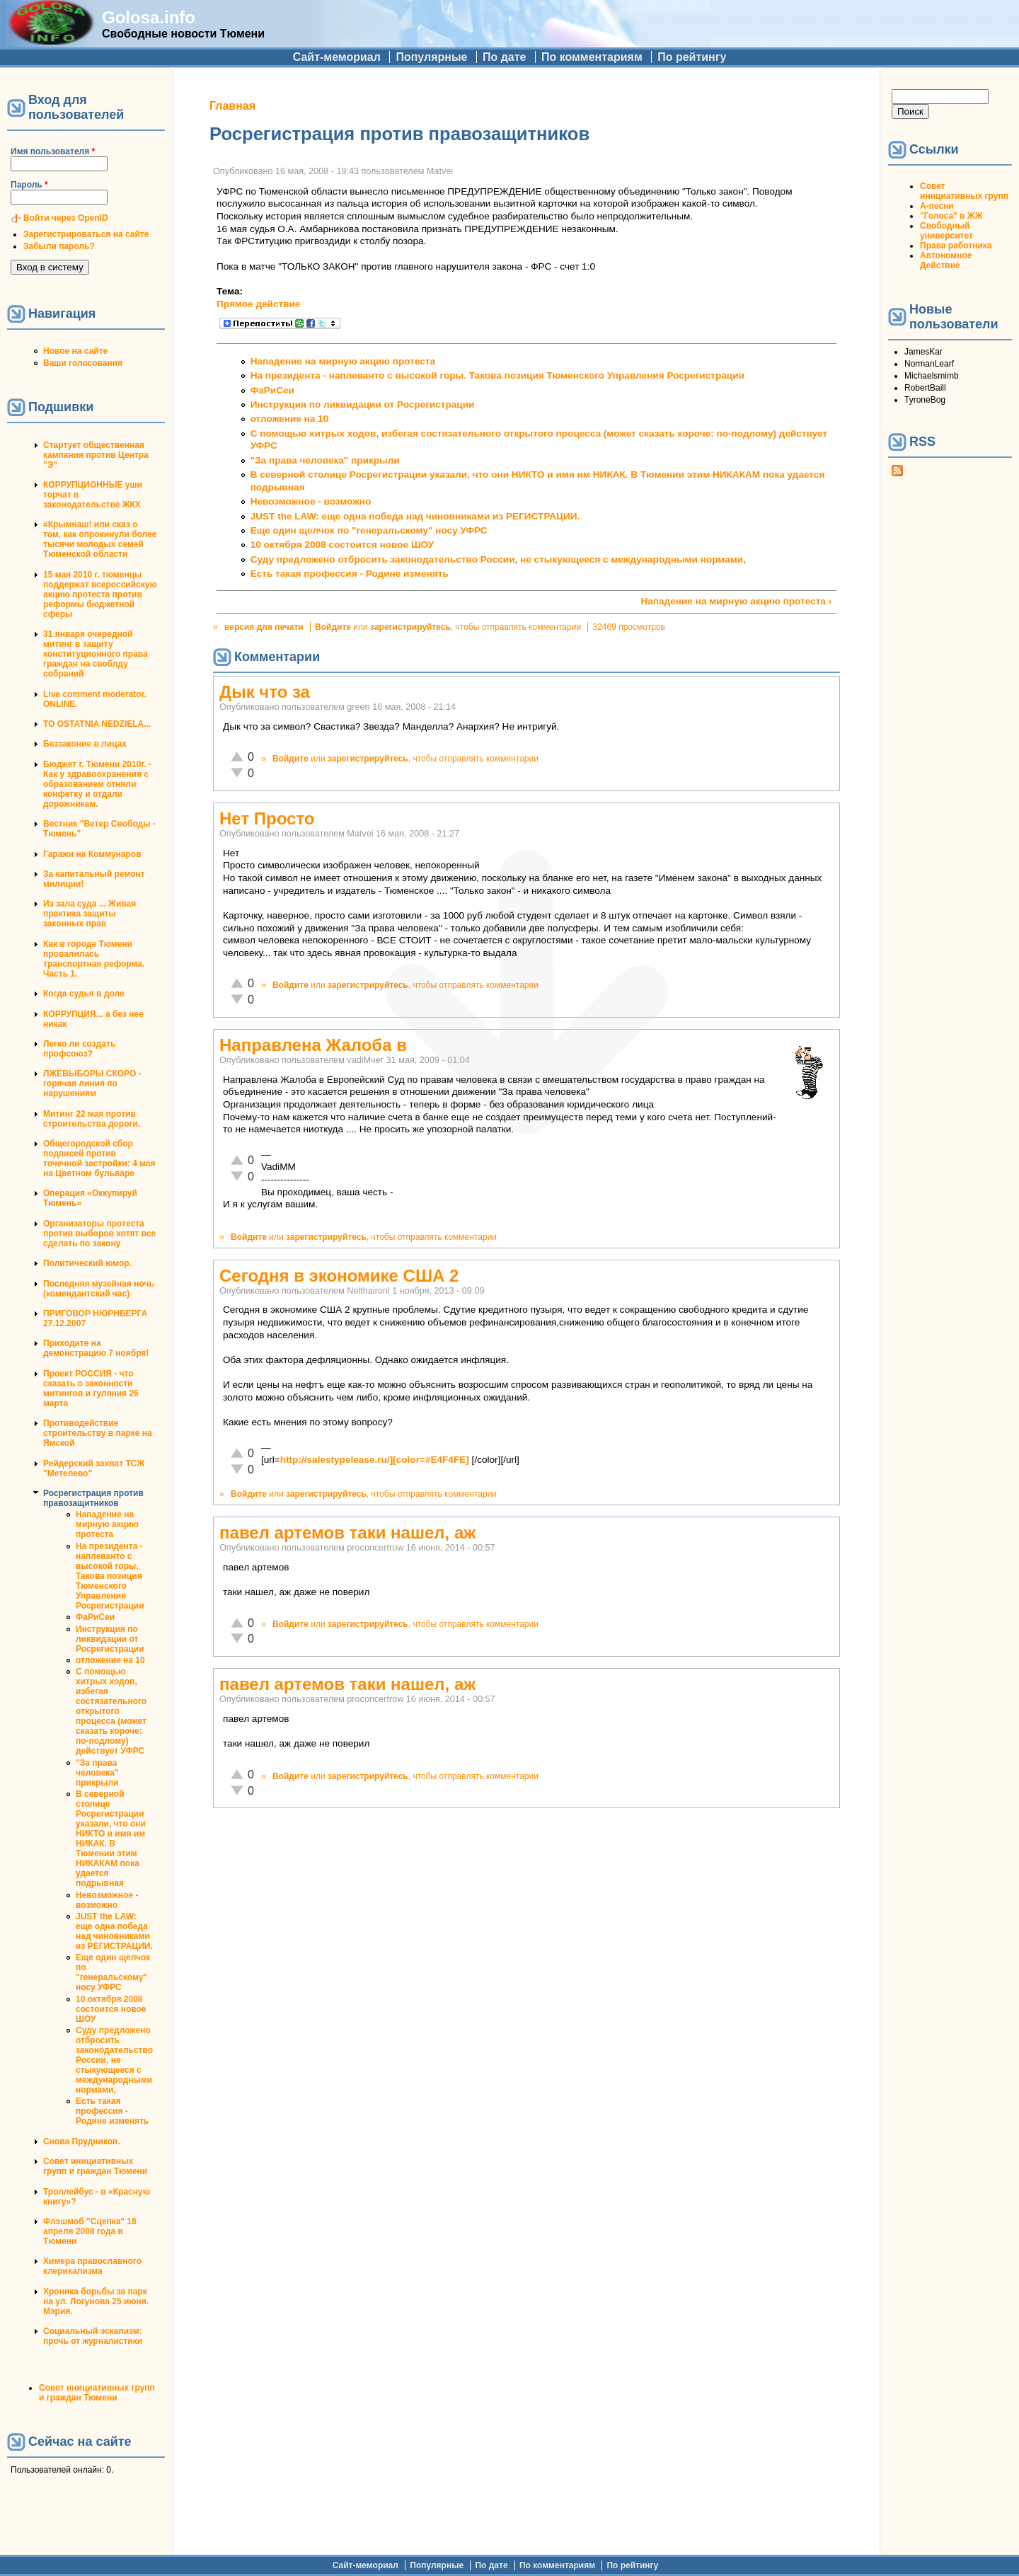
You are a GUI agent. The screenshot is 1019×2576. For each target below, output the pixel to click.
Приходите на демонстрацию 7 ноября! (96, 1348)
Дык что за (264, 691)
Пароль (29, 185)
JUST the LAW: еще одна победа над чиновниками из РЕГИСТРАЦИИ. (114, 1931)
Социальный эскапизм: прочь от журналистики (92, 2336)
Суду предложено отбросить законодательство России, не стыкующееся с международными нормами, (114, 2060)
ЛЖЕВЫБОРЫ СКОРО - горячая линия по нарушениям (92, 1083)
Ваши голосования (82, 363)
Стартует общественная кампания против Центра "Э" (96, 455)
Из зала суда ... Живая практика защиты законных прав (89, 913)
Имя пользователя (53, 151)
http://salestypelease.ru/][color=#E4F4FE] (374, 1459)
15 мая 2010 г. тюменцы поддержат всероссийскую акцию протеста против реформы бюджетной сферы (100, 594)
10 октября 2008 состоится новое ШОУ (111, 2009)
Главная (232, 106)
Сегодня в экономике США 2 (339, 1275)
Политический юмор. (87, 1263)
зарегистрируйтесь (410, 627)
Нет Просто (266, 818)
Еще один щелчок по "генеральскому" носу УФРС (113, 1972)
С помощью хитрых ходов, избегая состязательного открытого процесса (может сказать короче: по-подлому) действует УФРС (111, 1711)
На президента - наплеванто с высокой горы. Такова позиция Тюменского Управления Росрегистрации (110, 1576)
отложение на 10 (110, 1660)
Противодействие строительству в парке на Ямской (97, 1433)
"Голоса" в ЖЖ (951, 216)
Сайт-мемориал (337, 57)
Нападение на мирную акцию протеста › (735, 601)
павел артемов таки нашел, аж (347, 1532)
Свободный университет (946, 231)
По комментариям (592, 57)
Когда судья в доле (84, 994)
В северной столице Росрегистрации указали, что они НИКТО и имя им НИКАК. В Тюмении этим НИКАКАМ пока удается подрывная (111, 1838)
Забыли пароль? (59, 246)
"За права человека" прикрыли (97, 1773)
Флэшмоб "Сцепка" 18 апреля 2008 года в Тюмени (90, 2231)
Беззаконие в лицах (85, 744)
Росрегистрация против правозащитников (93, 1498)
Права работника (955, 246)
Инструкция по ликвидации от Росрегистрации (110, 1639)
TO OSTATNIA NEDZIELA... (97, 724)
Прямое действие (258, 304)
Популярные (431, 57)
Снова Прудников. (81, 2141)
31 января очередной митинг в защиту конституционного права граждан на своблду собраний (95, 654)
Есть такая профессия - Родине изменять (112, 2111)
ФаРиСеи (95, 1617)
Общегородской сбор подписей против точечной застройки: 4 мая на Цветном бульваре (99, 1158)
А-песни (937, 206)
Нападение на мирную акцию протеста (107, 1524)
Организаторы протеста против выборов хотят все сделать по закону (99, 1233)
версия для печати (264, 627)
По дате (504, 57)
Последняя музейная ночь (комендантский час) (98, 1289)
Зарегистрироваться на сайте (86, 234)
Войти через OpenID (65, 218)
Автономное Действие (946, 260)
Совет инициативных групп (964, 191)
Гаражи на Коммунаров (92, 854)
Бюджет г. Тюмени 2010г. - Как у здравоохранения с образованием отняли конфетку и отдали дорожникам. (97, 784)
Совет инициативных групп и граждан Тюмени (95, 2166)
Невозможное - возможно (107, 1900)
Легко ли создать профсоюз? (79, 1049)
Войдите (333, 627)
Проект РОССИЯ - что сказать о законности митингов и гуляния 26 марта (91, 1388)
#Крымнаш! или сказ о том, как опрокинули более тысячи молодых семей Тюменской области (99, 539)
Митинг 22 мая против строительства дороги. (91, 1119)
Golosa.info (148, 17)
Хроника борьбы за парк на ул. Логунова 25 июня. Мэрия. (96, 2301)
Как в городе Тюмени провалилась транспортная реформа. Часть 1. (93, 959)
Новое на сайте (75, 351)
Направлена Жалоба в (313, 1044)
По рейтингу (691, 57)
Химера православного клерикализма (92, 2266)
